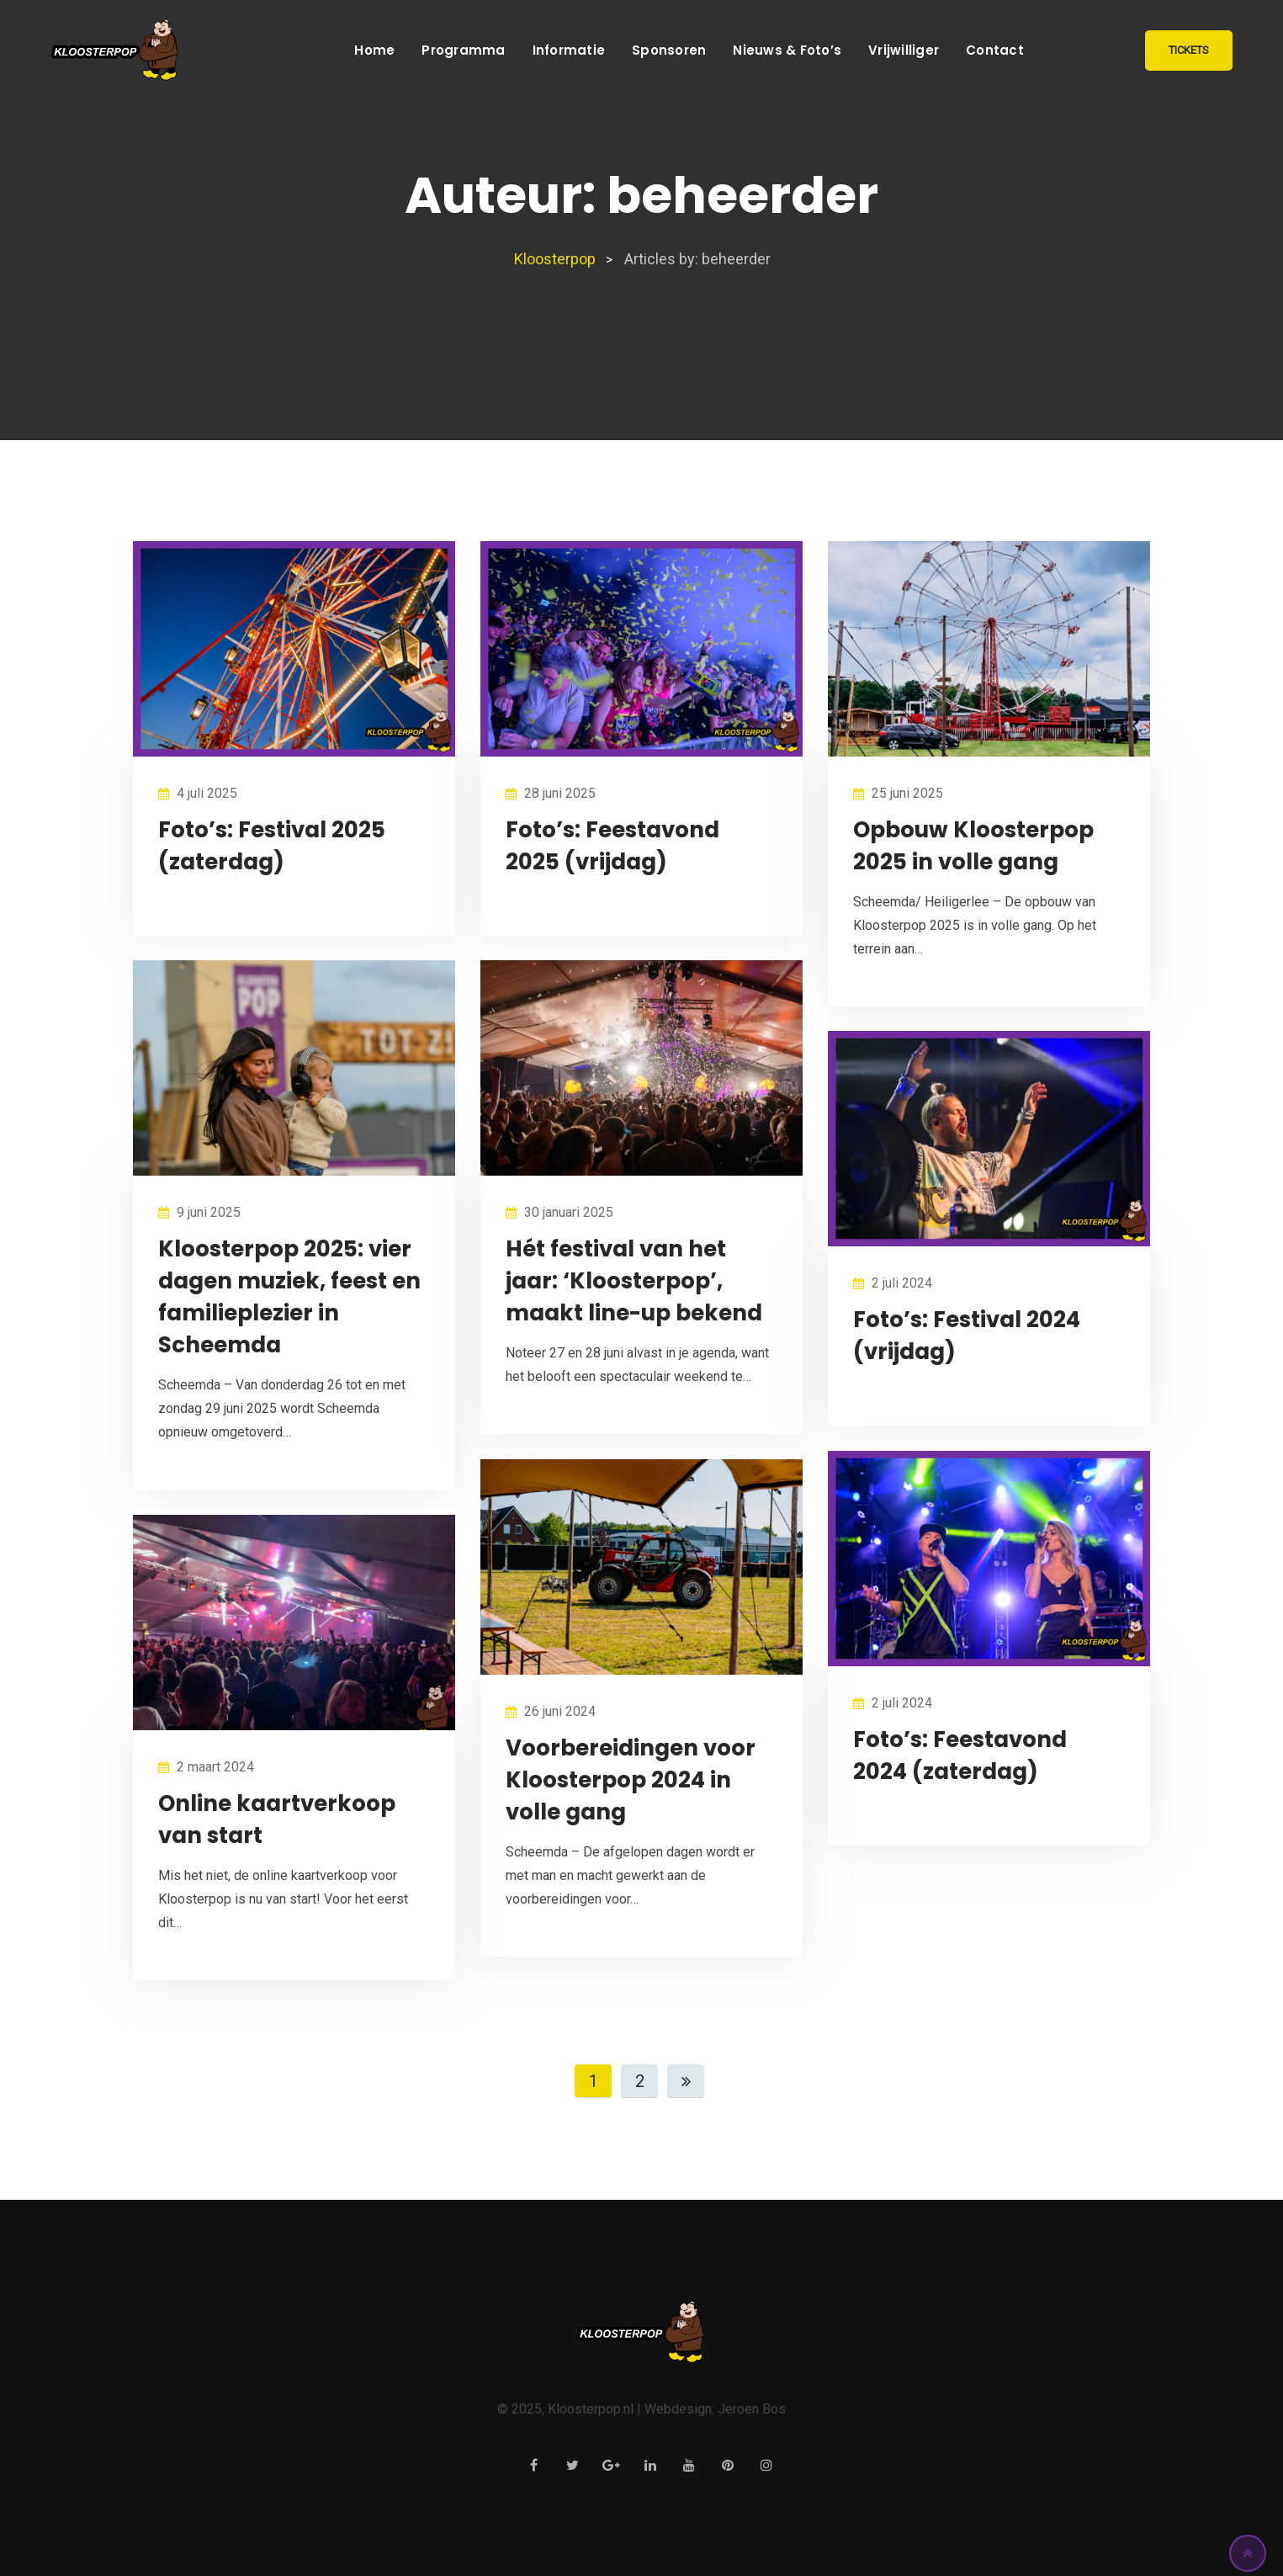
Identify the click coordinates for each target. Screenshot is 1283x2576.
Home (374, 50)
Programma (463, 50)
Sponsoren (669, 50)
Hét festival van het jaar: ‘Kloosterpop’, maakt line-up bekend (634, 1281)
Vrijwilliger (903, 50)
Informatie (569, 50)
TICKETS (1189, 50)
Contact (995, 50)
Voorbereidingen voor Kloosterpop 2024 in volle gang (630, 1780)
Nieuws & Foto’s (787, 50)
